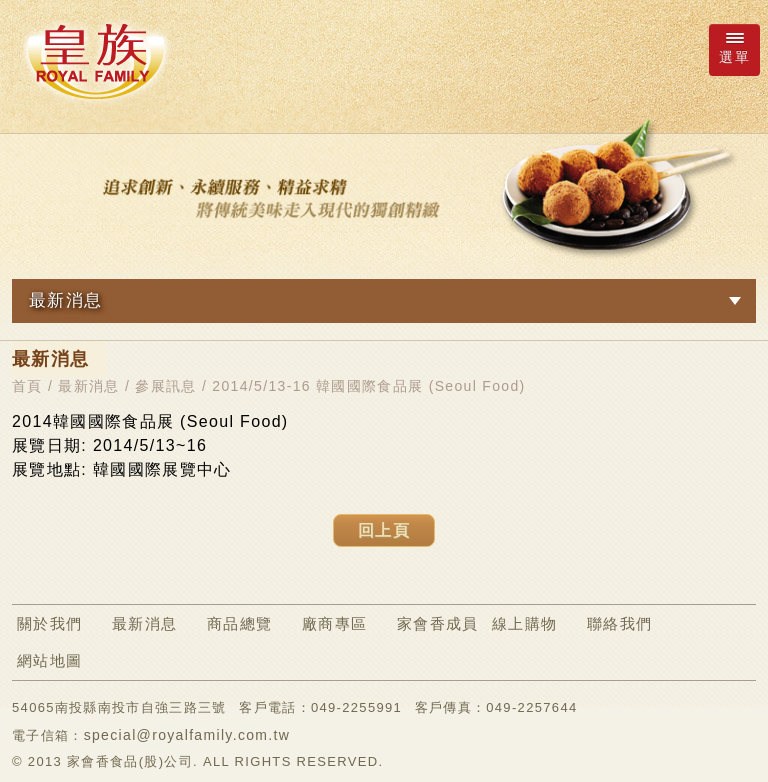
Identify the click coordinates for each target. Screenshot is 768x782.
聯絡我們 (619, 623)
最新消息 (88, 386)
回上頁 (384, 530)
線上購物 (524, 623)
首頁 (27, 386)
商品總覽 (239, 623)
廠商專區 (334, 623)
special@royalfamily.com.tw (187, 735)
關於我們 (49, 623)
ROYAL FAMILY (95, 61)
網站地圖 (49, 660)
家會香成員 (438, 623)
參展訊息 (165, 386)
